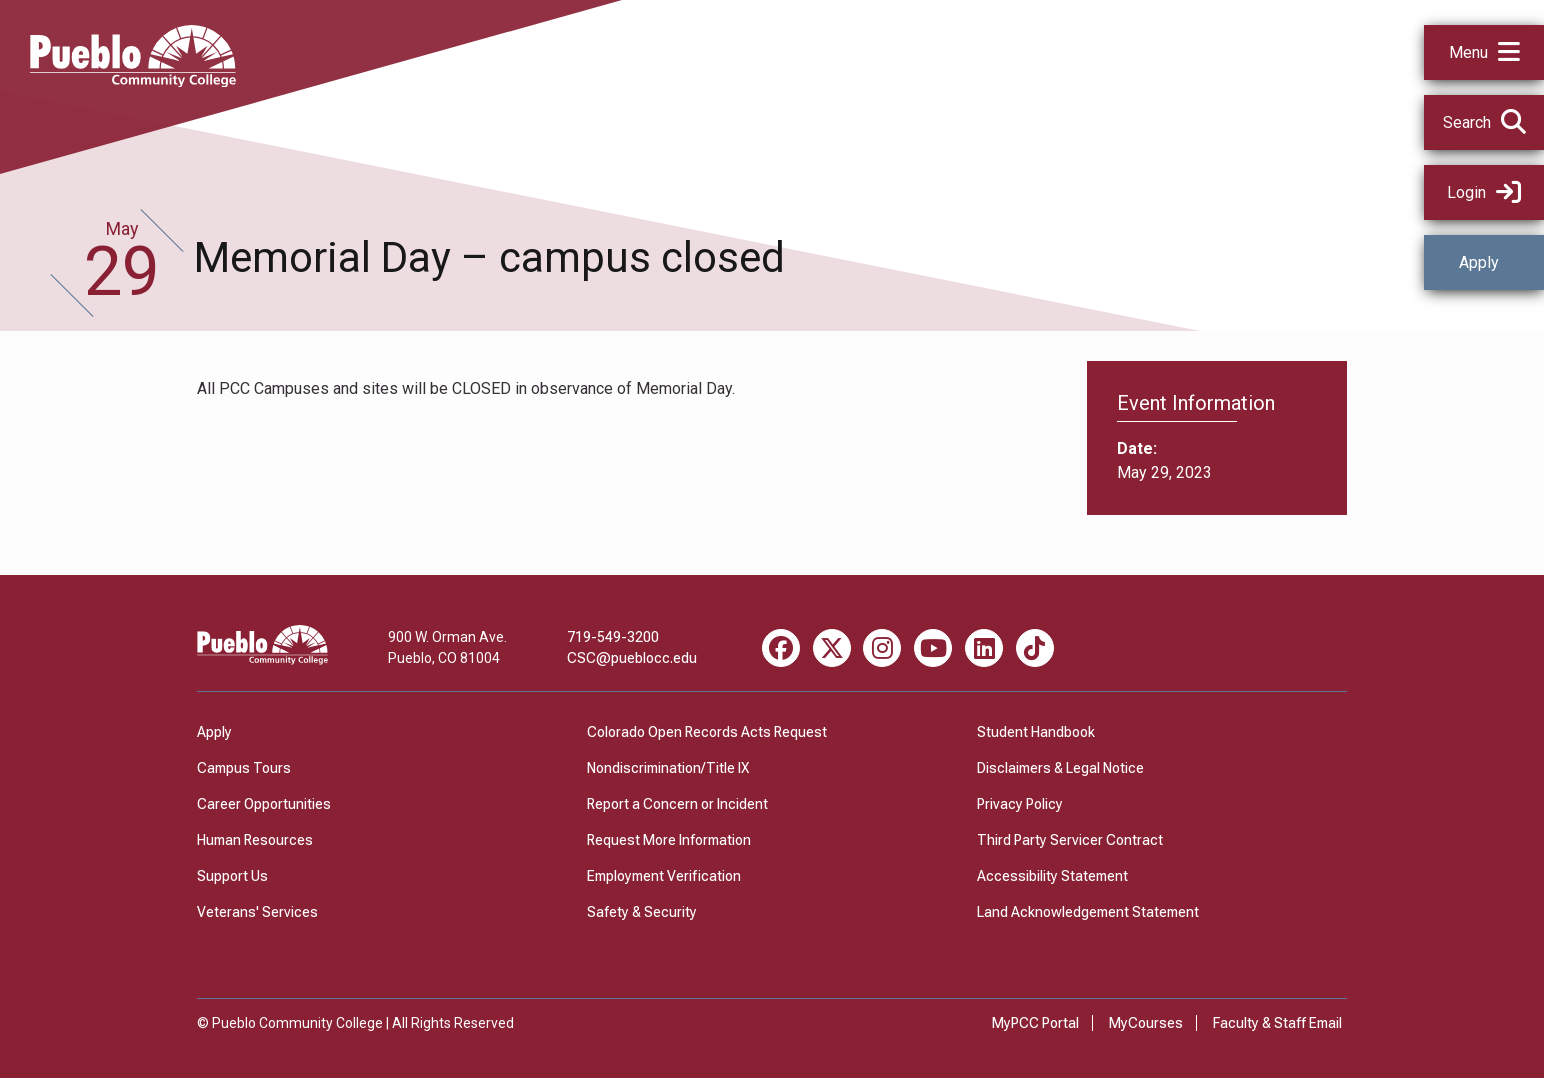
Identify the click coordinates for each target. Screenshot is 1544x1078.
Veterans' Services (257, 912)
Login (1484, 192)
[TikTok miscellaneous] (1035, 648)
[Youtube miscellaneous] (933, 648)
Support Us (232, 876)
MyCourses (1146, 1023)
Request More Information (669, 840)
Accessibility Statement (1052, 876)
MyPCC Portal (1035, 1023)
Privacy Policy (1020, 804)
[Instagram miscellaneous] (882, 648)
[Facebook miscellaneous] (781, 648)
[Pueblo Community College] (133, 81)
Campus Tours (244, 768)
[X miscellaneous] (832, 648)
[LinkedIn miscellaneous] (984, 648)
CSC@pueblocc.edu (632, 658)
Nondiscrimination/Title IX (668, 768)
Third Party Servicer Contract (1070, 840)
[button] (1484, 52)
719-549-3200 (613, 637)
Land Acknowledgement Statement (1088, 912)
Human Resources (255, 840)
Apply (1479, 262)
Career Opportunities (264, 804)
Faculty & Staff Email (1277, 1023)
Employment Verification (664, 876)
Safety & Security (642, 912)
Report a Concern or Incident (677, 804)
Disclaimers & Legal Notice (1060, 768)
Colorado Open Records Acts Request (707, 732)
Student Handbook (1036, 732)
